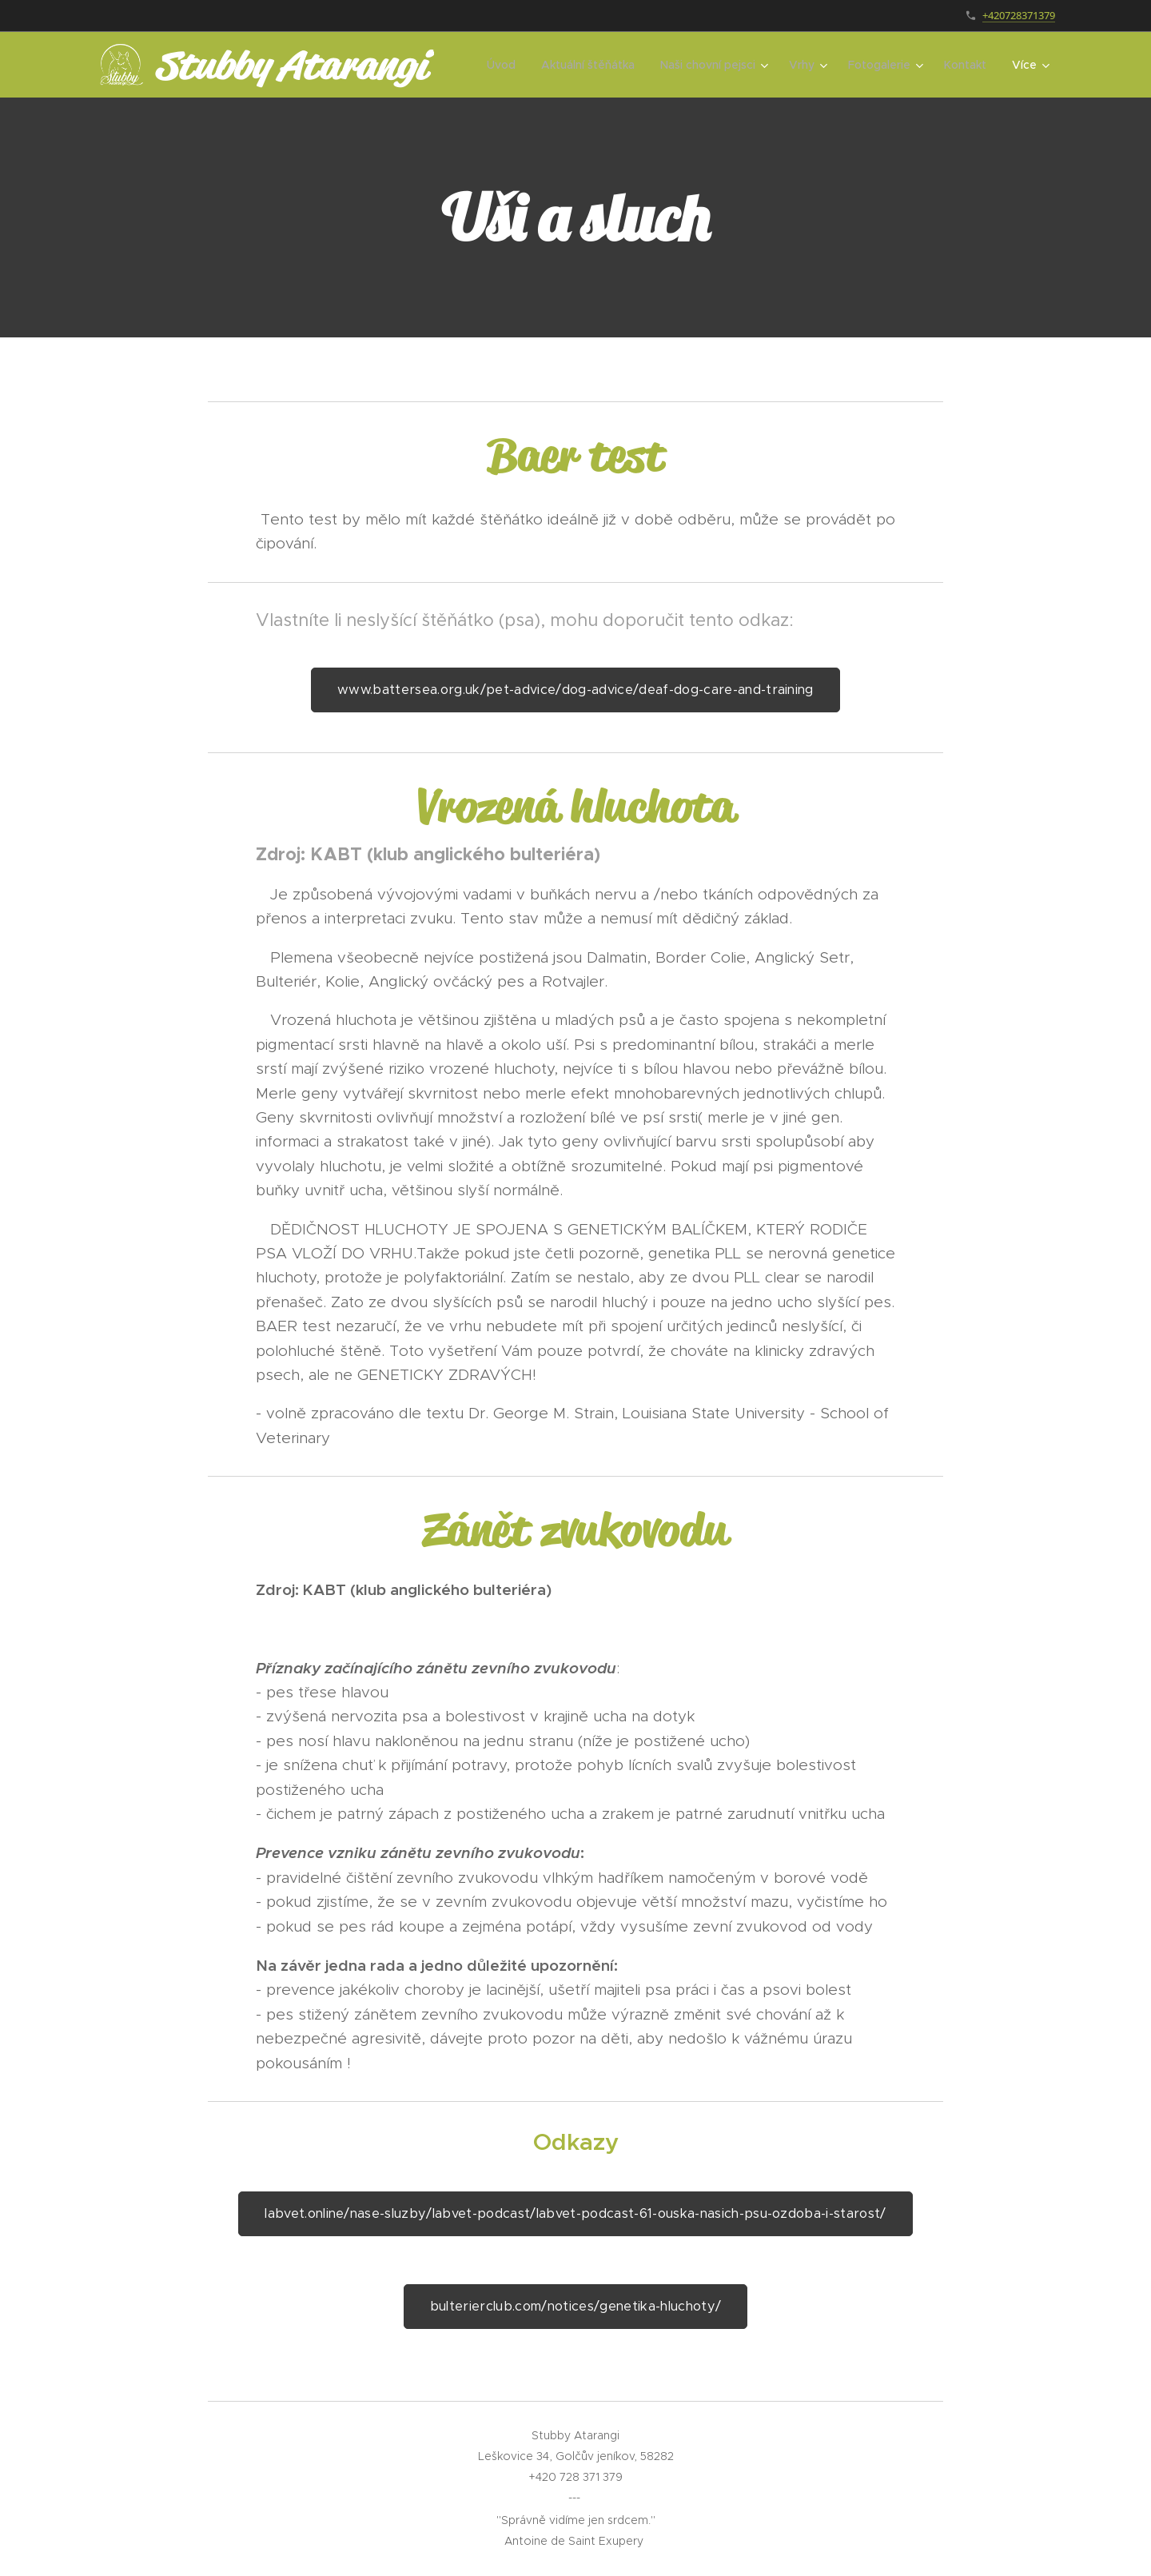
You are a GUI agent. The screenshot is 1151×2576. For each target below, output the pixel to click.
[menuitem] (505, 65)
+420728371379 (1018, 15)
